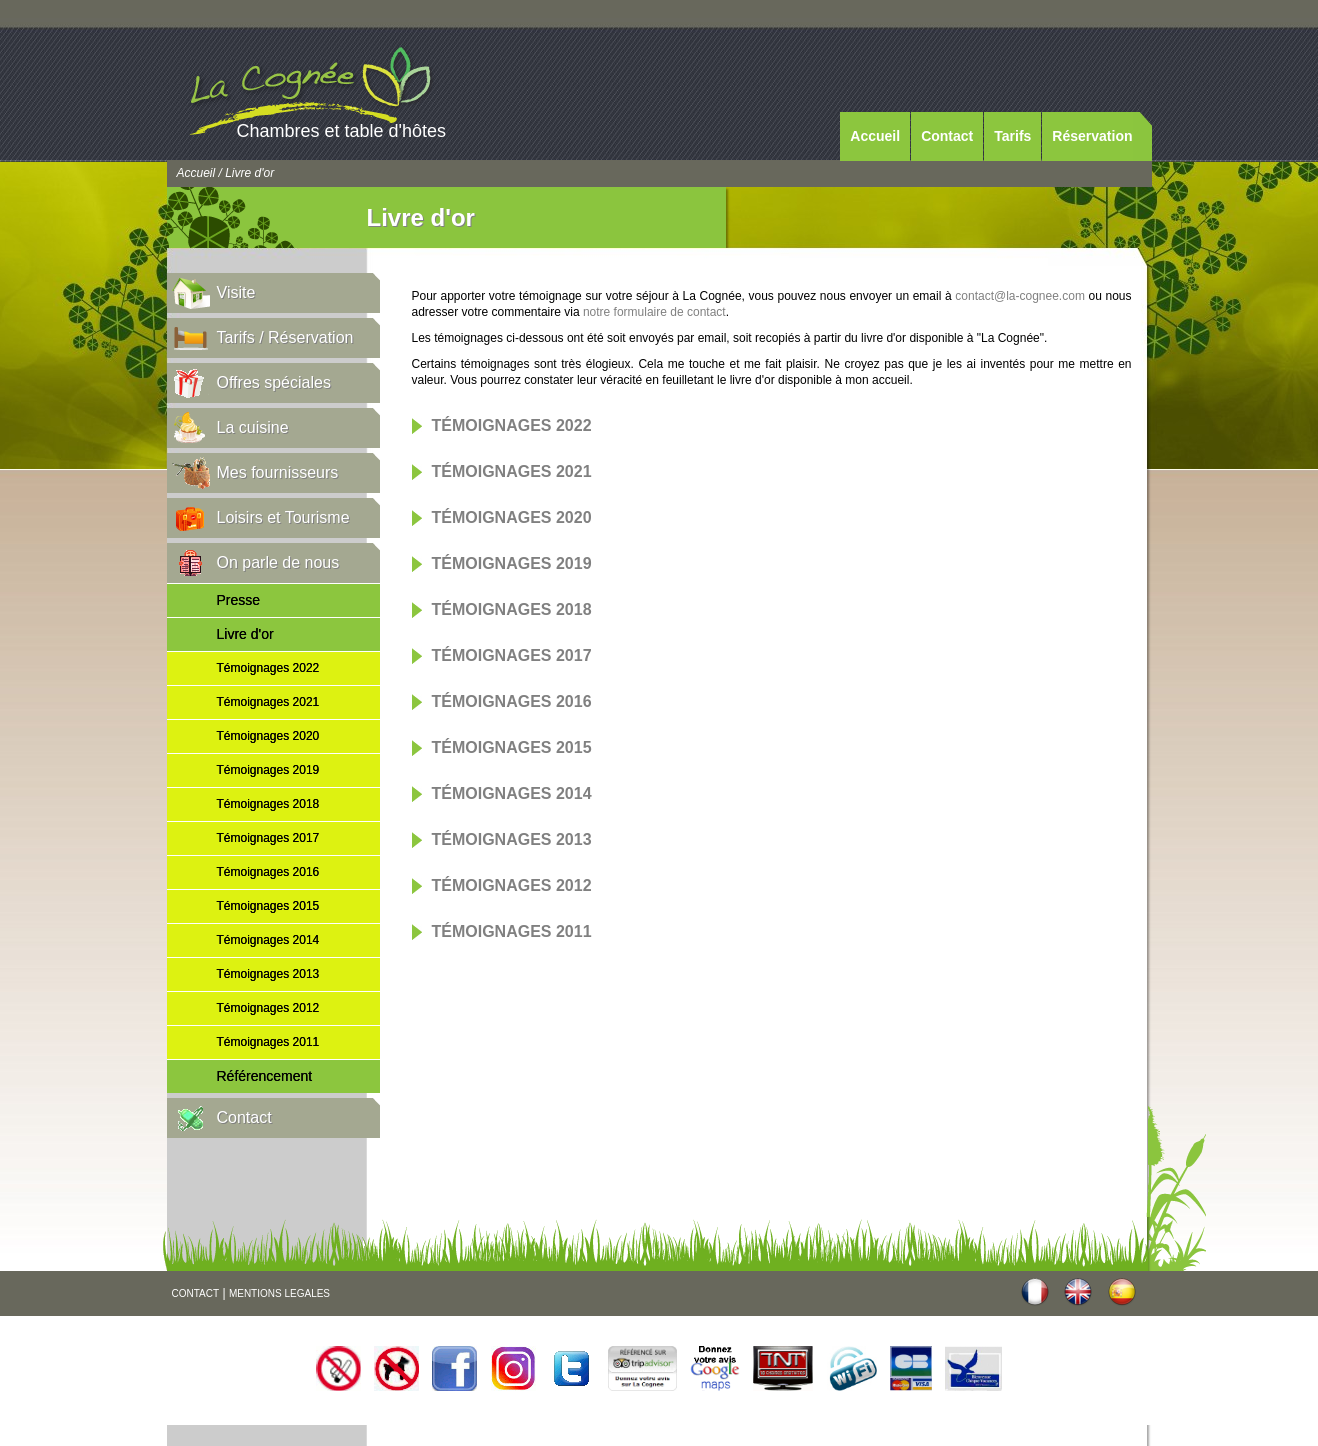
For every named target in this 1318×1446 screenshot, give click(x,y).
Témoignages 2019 (268, 770)
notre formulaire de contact (654, 312)
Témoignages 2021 (268, 702)
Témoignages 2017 (268, 838)
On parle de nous (278, 562)
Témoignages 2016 (268, 872)
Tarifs (1012, 136)
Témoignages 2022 (268, 668)
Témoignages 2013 (268, 974)
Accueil (875, 136)
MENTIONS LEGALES (279, 1293)
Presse (239, 600)
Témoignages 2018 (268, 804)
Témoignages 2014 (268, 940)
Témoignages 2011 (268, 1042)
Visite (236, 292)
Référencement (265, 1076)
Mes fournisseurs (278, 472)
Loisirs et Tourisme (283, 517)
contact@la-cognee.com (1020, 296)
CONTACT (196, 1293)
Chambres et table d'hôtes (342, 131)
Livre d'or (245, 634)
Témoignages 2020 (268, 736)
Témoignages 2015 (268, 906)
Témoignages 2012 (268, 1008)
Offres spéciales (274, 382)
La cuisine (253, 427)
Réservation (1092, 136)
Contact (947, 136)
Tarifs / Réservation (285, 337)
